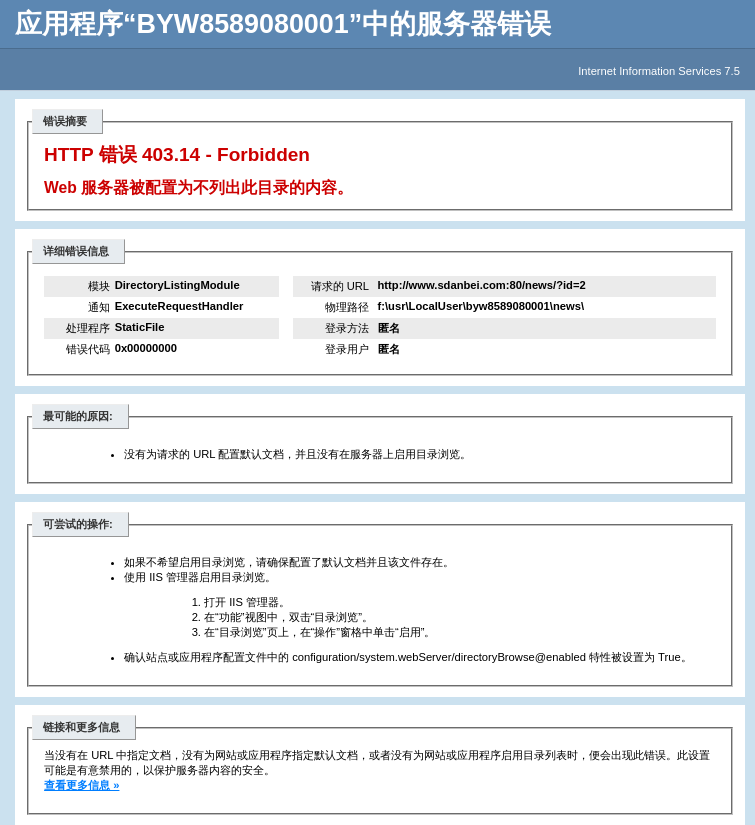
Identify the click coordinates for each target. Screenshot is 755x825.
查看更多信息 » (81, 785)
